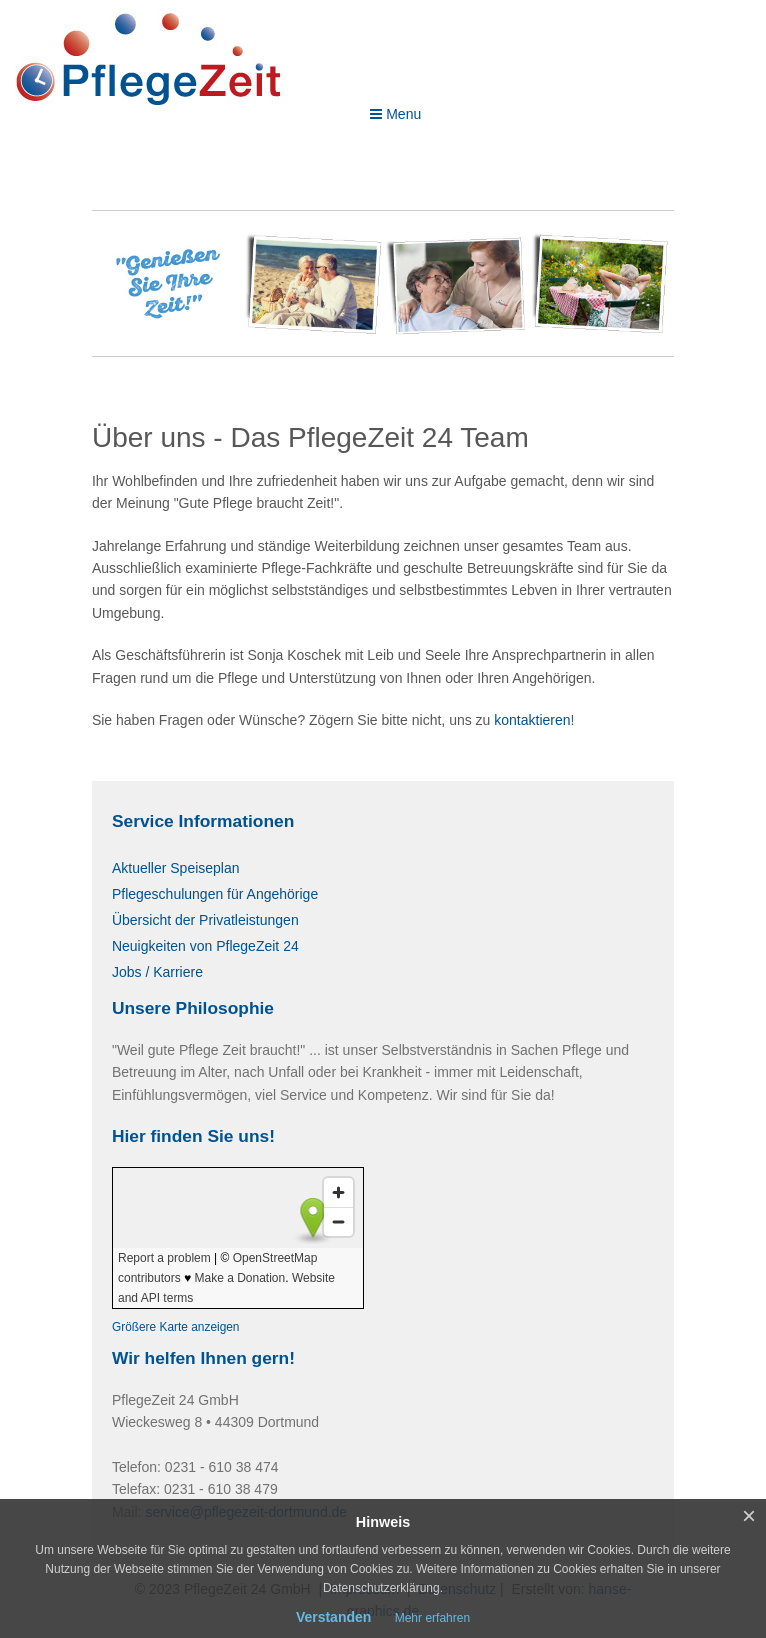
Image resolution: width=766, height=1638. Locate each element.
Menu (395, 114)
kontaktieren (532, 720)
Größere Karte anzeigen (176, 1327)
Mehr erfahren (432, 1618)
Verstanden (333, 1617)
